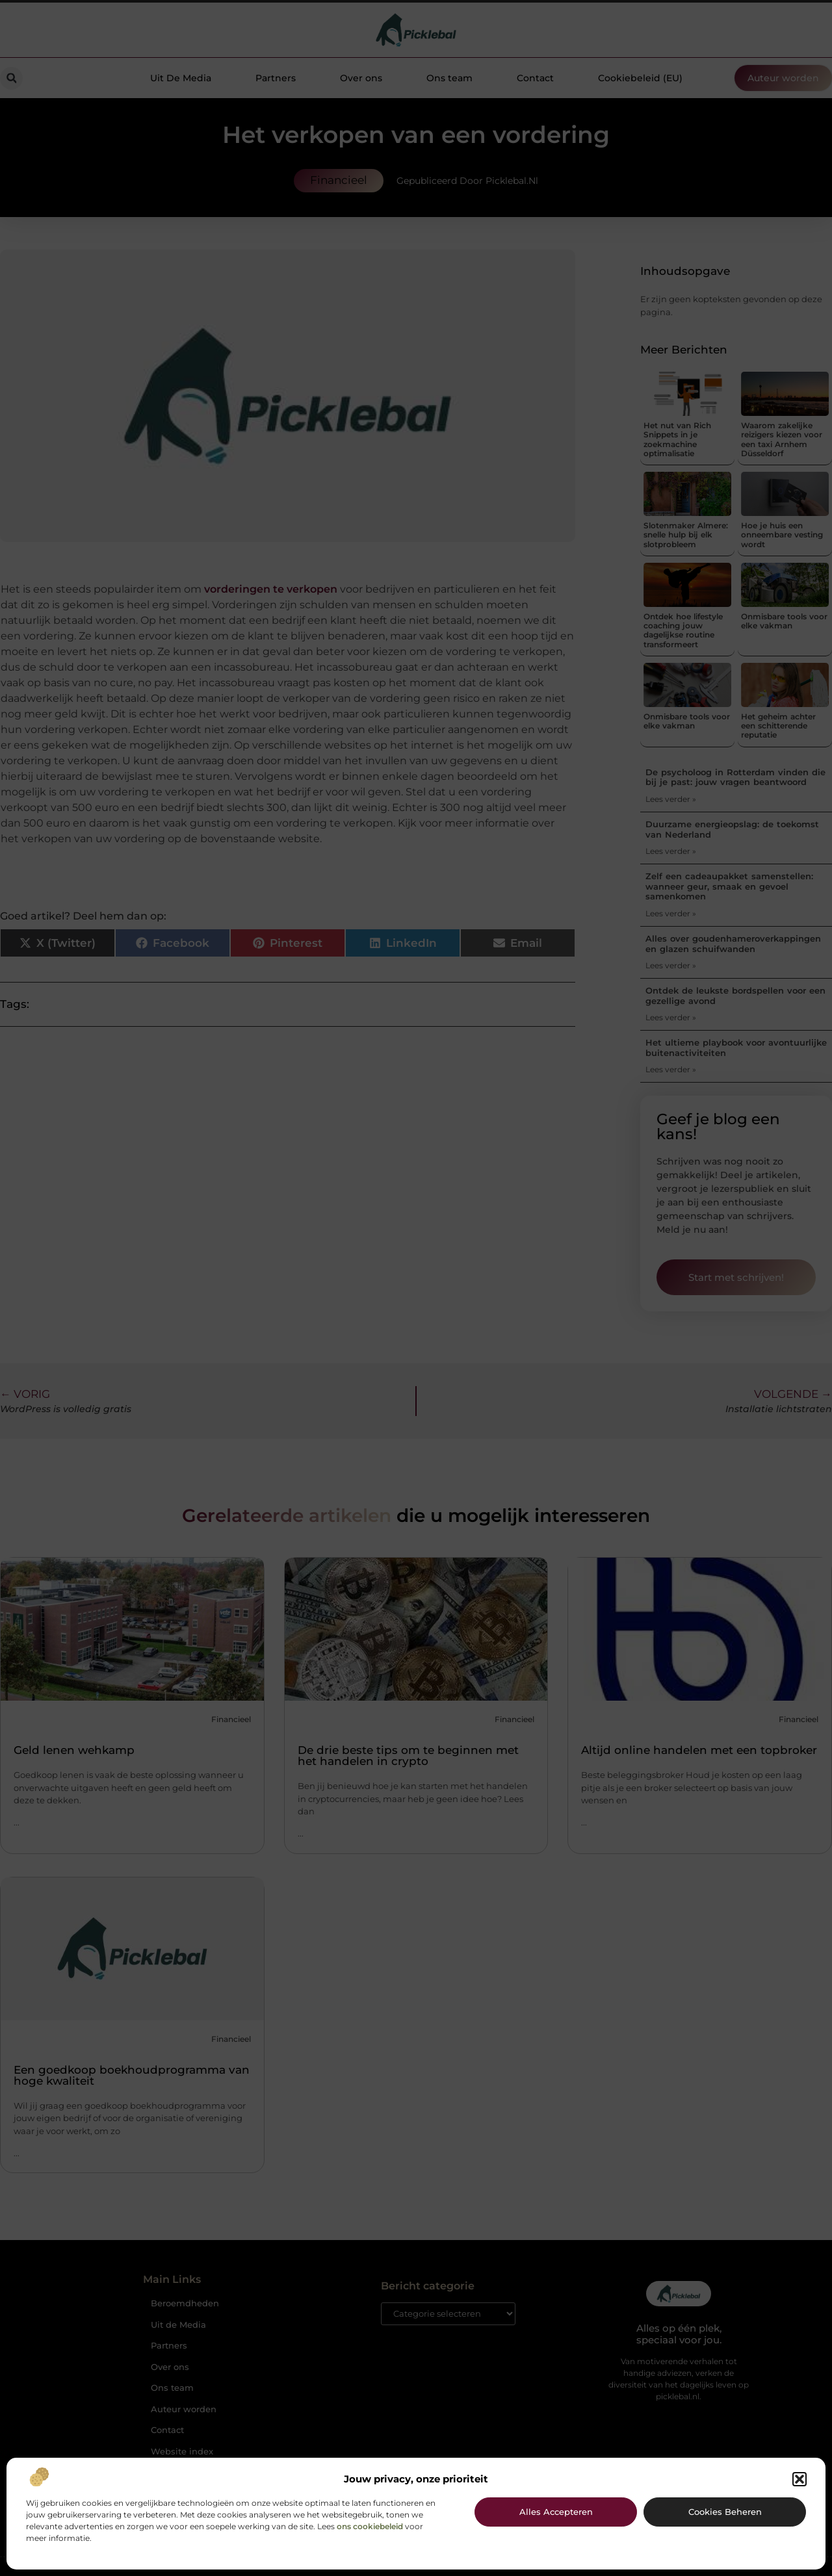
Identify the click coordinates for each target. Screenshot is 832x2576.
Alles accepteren (556, 2511)
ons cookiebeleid (370, 2526)
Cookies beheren (725, 2511)
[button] (799, 2479)
